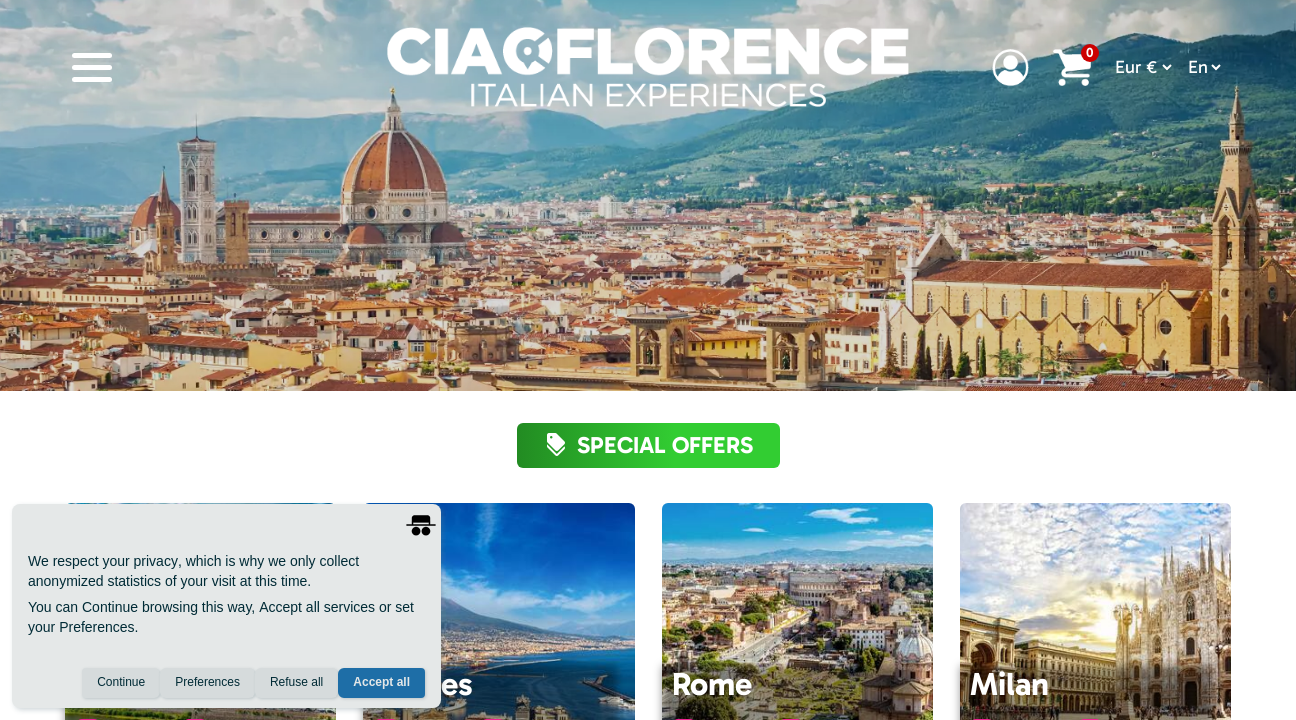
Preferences (207, 683)
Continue (121, 683)
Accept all (381, 683)
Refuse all (296, 683)
